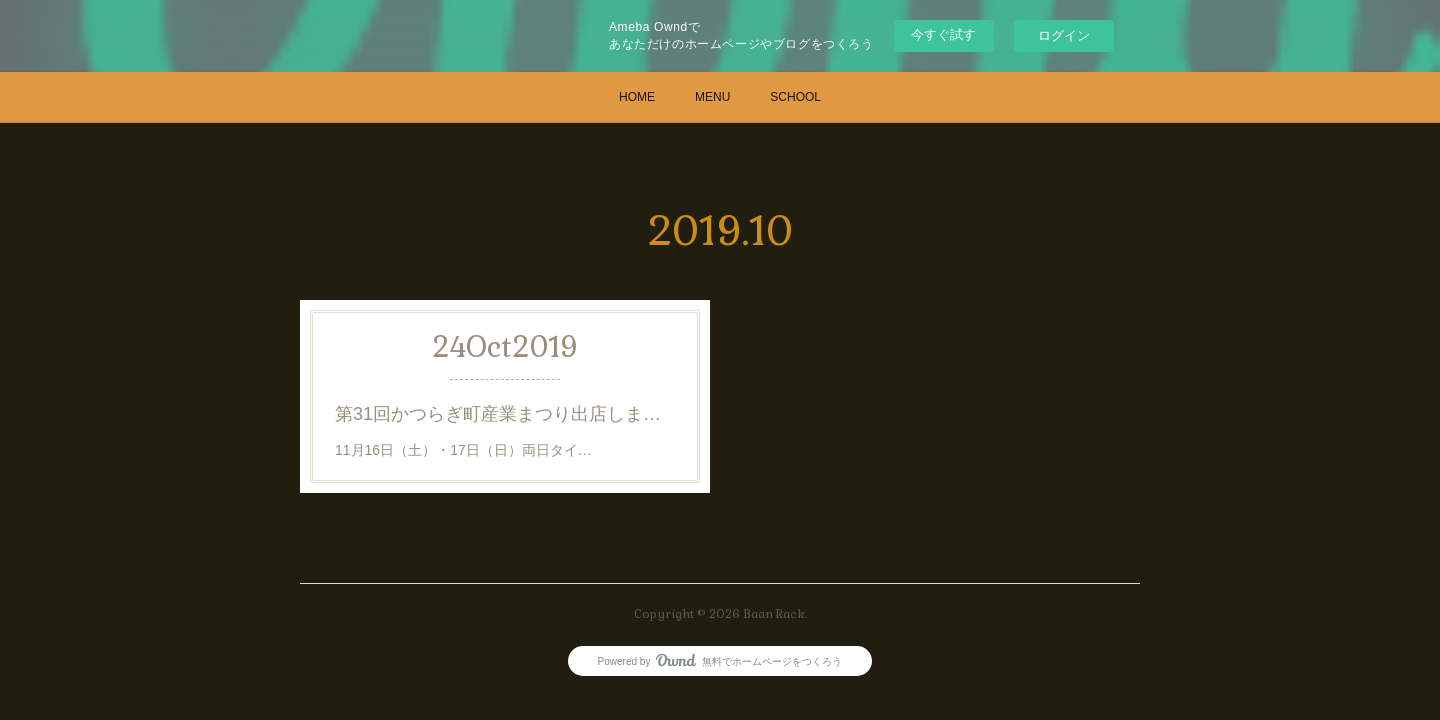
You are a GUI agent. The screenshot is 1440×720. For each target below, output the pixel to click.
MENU (712, 97)
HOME (637, 97)
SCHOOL (795, 97)
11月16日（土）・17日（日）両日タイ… (463, 450)
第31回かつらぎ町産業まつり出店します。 (505, 414)
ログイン (1064, 35)
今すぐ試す (943, 34)
